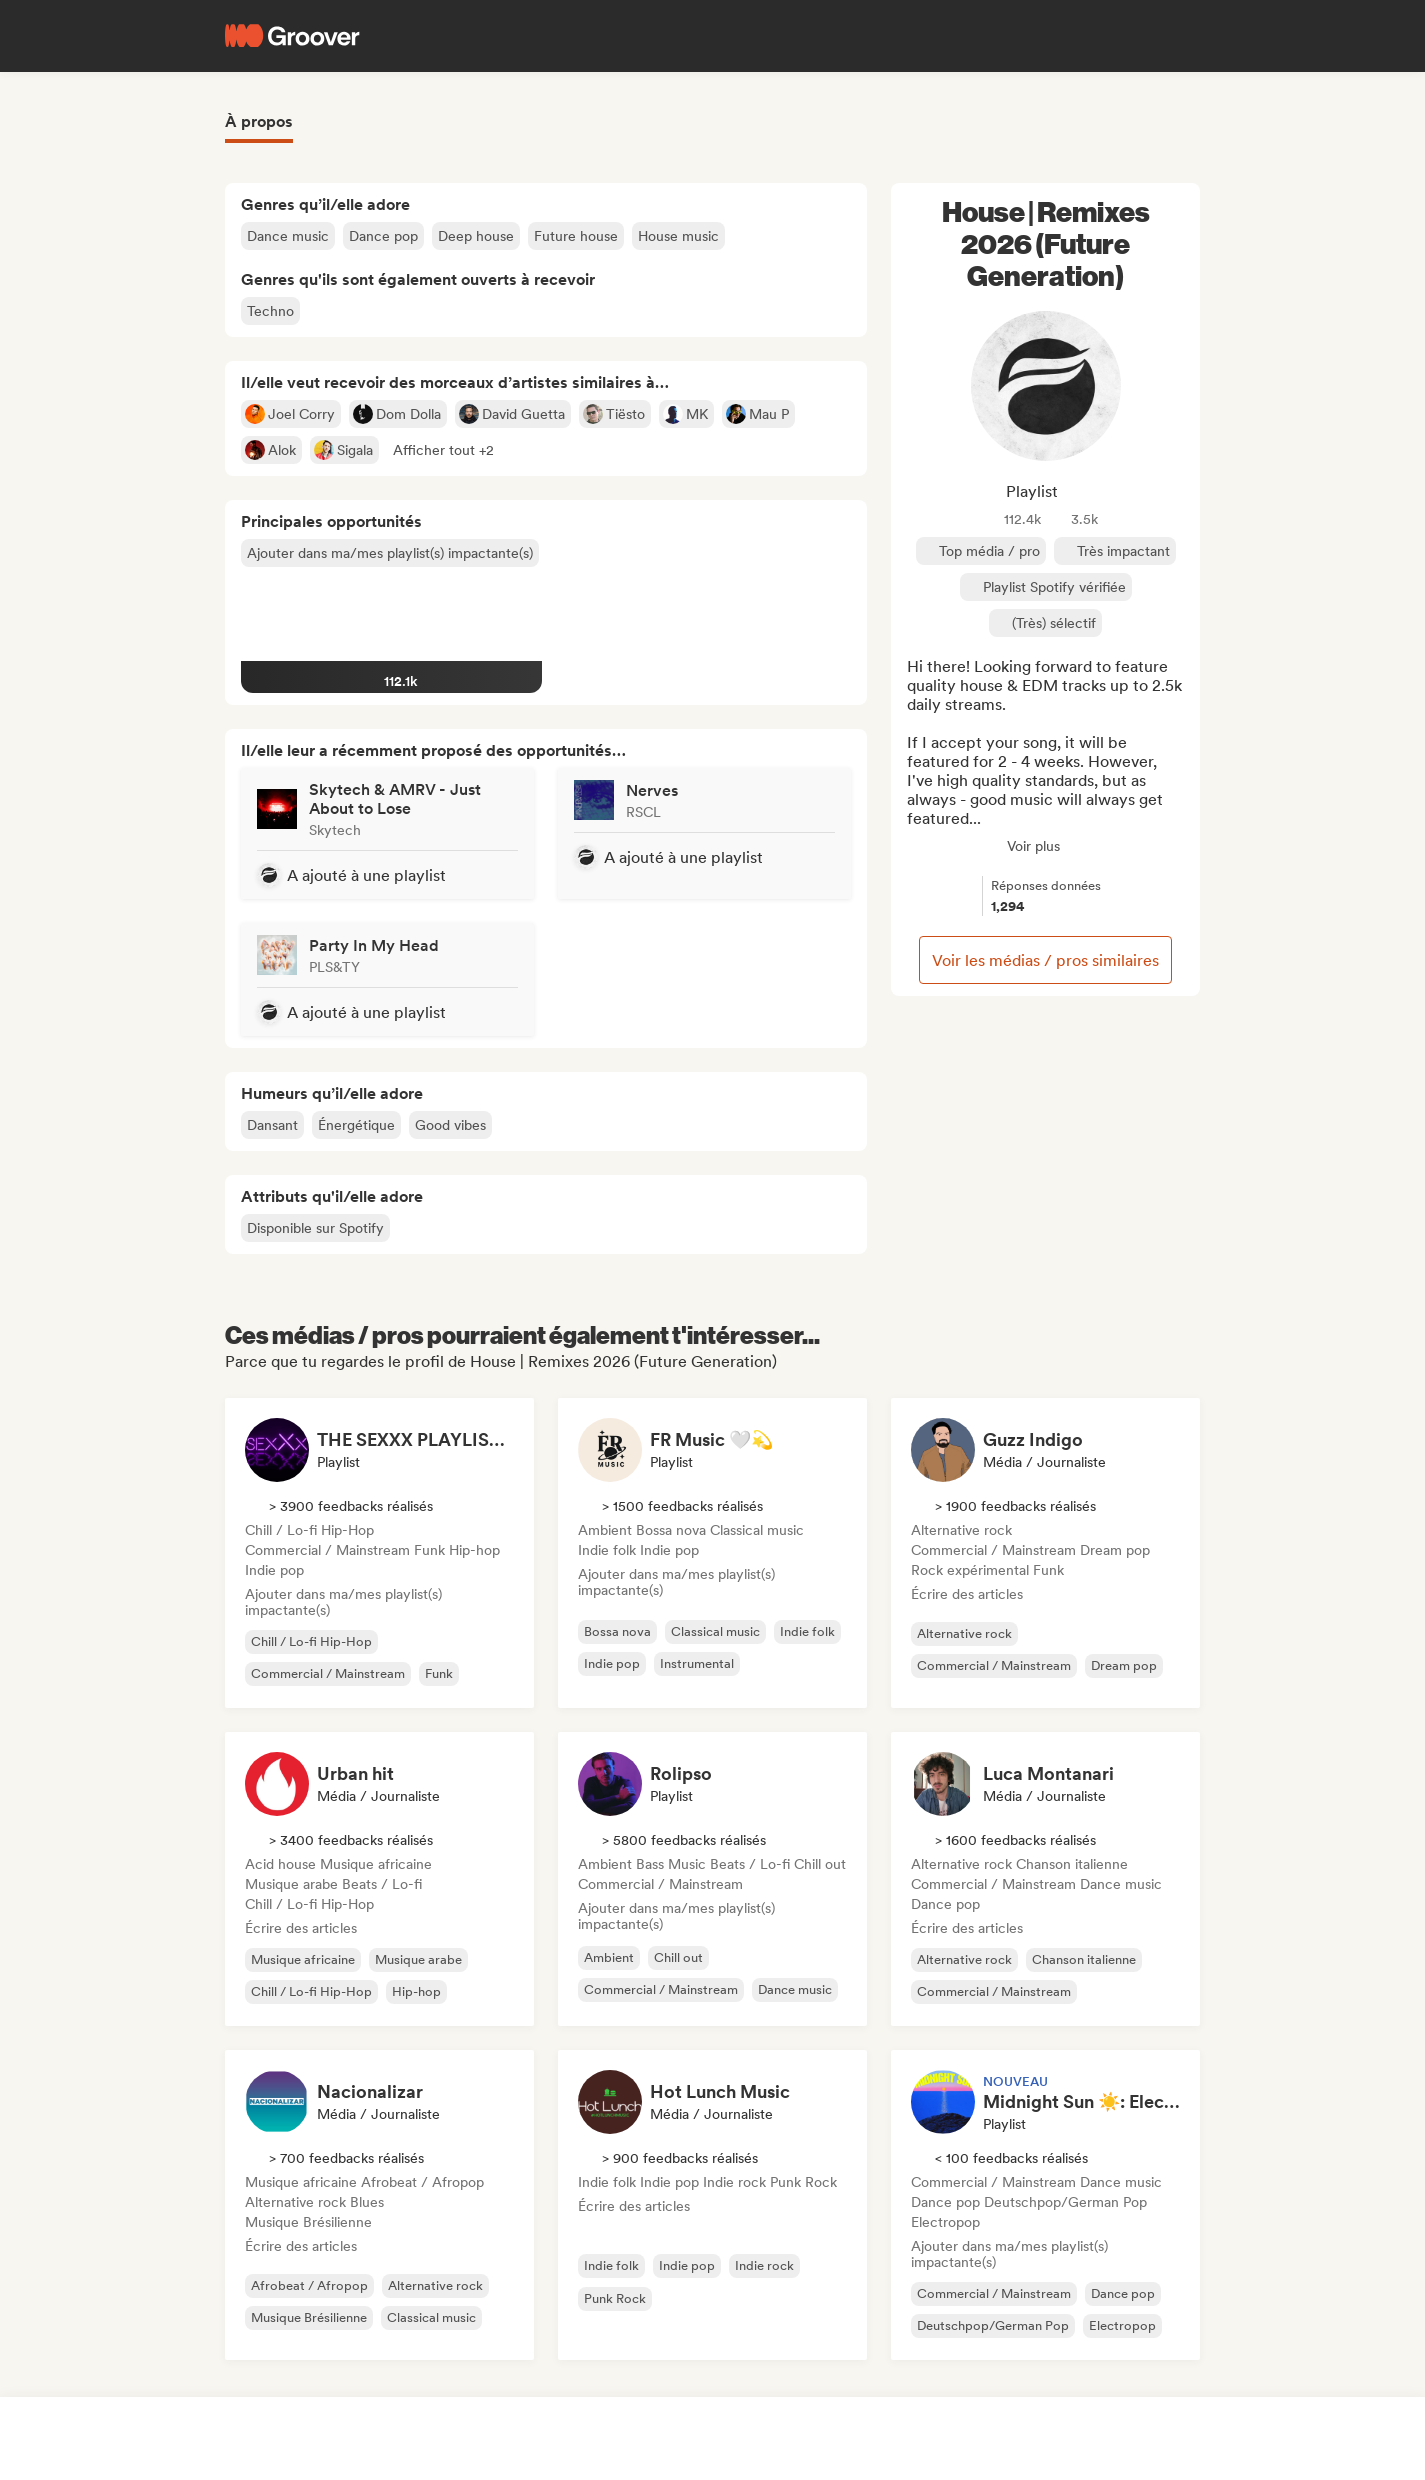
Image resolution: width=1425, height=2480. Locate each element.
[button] (443, 450)
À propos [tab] (259, 121)
